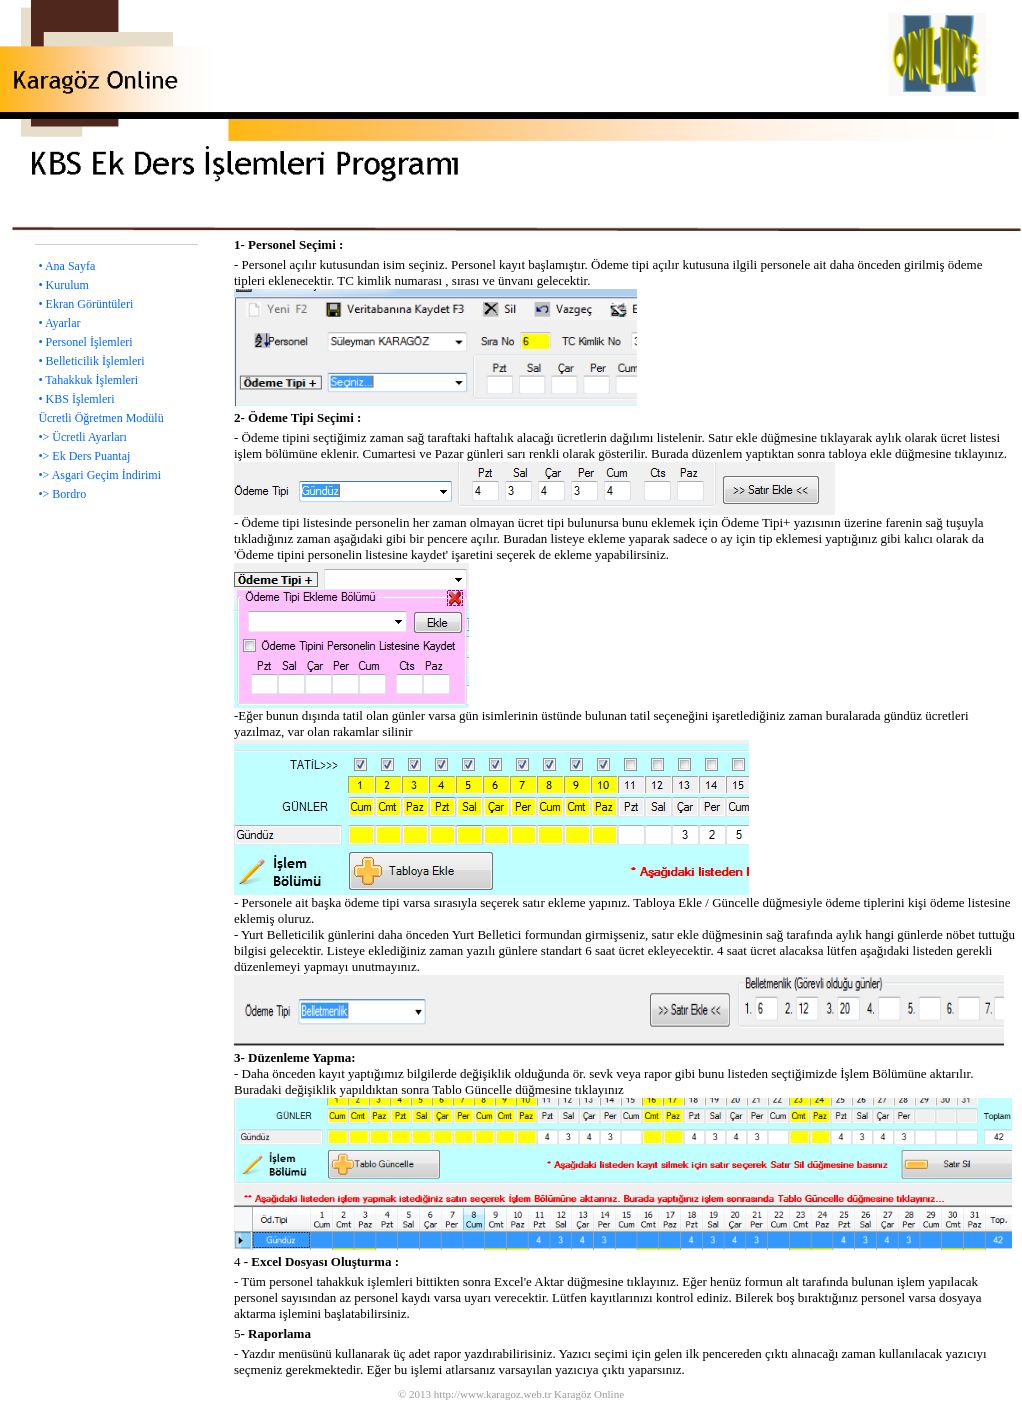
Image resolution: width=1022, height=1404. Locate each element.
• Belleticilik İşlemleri (91, 361)
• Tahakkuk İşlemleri (88, 380)
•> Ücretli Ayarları (82, 437)
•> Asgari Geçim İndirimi (99, 475)
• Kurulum (63, 285)
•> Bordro (62, 494)
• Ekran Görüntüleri (85, 304)
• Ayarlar (59, 323)
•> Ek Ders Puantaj (84, 456)
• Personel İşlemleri (85, 342)
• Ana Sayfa (66, 266)
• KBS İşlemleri (76, 399)
